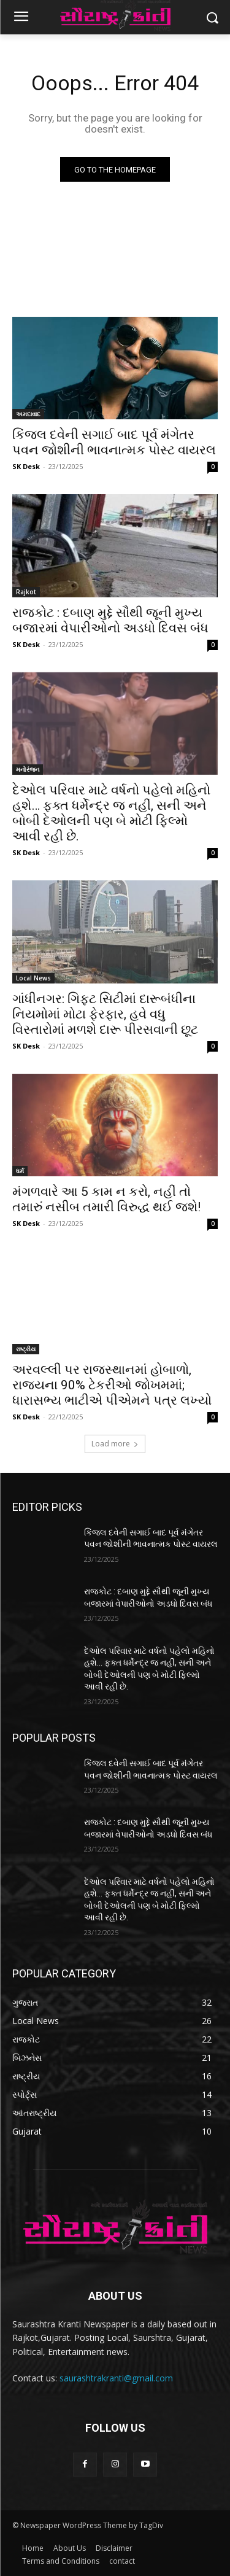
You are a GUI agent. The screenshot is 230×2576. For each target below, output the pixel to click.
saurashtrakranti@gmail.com (116, 2378)
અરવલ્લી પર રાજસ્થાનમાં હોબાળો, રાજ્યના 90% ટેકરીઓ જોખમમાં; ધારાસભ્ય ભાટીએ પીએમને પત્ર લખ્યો (112, 1385)
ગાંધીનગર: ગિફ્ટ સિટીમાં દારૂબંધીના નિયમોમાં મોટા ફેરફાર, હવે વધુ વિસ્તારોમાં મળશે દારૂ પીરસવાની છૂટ (105, 1014)
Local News (33, 978)
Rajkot (26, 592)
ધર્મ (20, 1170)
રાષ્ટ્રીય (26, 1348)
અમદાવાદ (28, 413)
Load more (115, 1443)
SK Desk (26, 466)
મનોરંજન (27, 769)
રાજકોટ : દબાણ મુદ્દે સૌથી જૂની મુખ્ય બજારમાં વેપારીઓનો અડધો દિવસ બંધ (110, 620)
